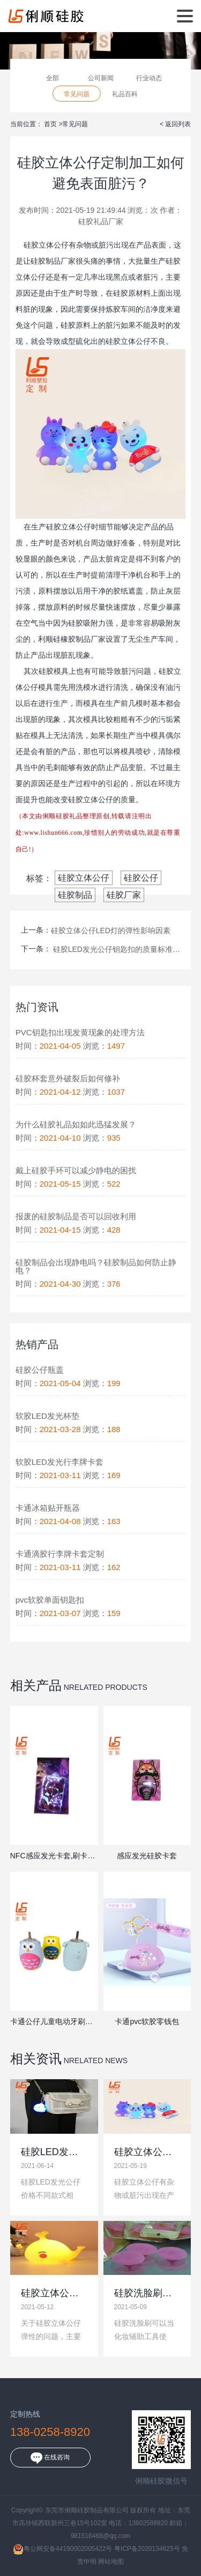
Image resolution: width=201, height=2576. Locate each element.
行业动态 (149, 78)
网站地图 (111, 2561)
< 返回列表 (175, 124)
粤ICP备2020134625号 (147, 2548)
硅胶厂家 (124, 894)
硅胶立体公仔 (83, 877)
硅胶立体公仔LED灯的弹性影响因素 (110, 930)
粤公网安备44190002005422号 (62, 2548)
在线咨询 (50, 2458)
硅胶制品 (75, 894)
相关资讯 (36, 2058)
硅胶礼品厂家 (100, 221)
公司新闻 (101, 78)
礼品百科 (125, 94)
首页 (51, 124)
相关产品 (36, 1685)
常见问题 (77, 94)
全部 (52, 78)
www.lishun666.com (53, 832)
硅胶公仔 (141, 877)
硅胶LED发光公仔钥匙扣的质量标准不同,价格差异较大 (117, 949)
